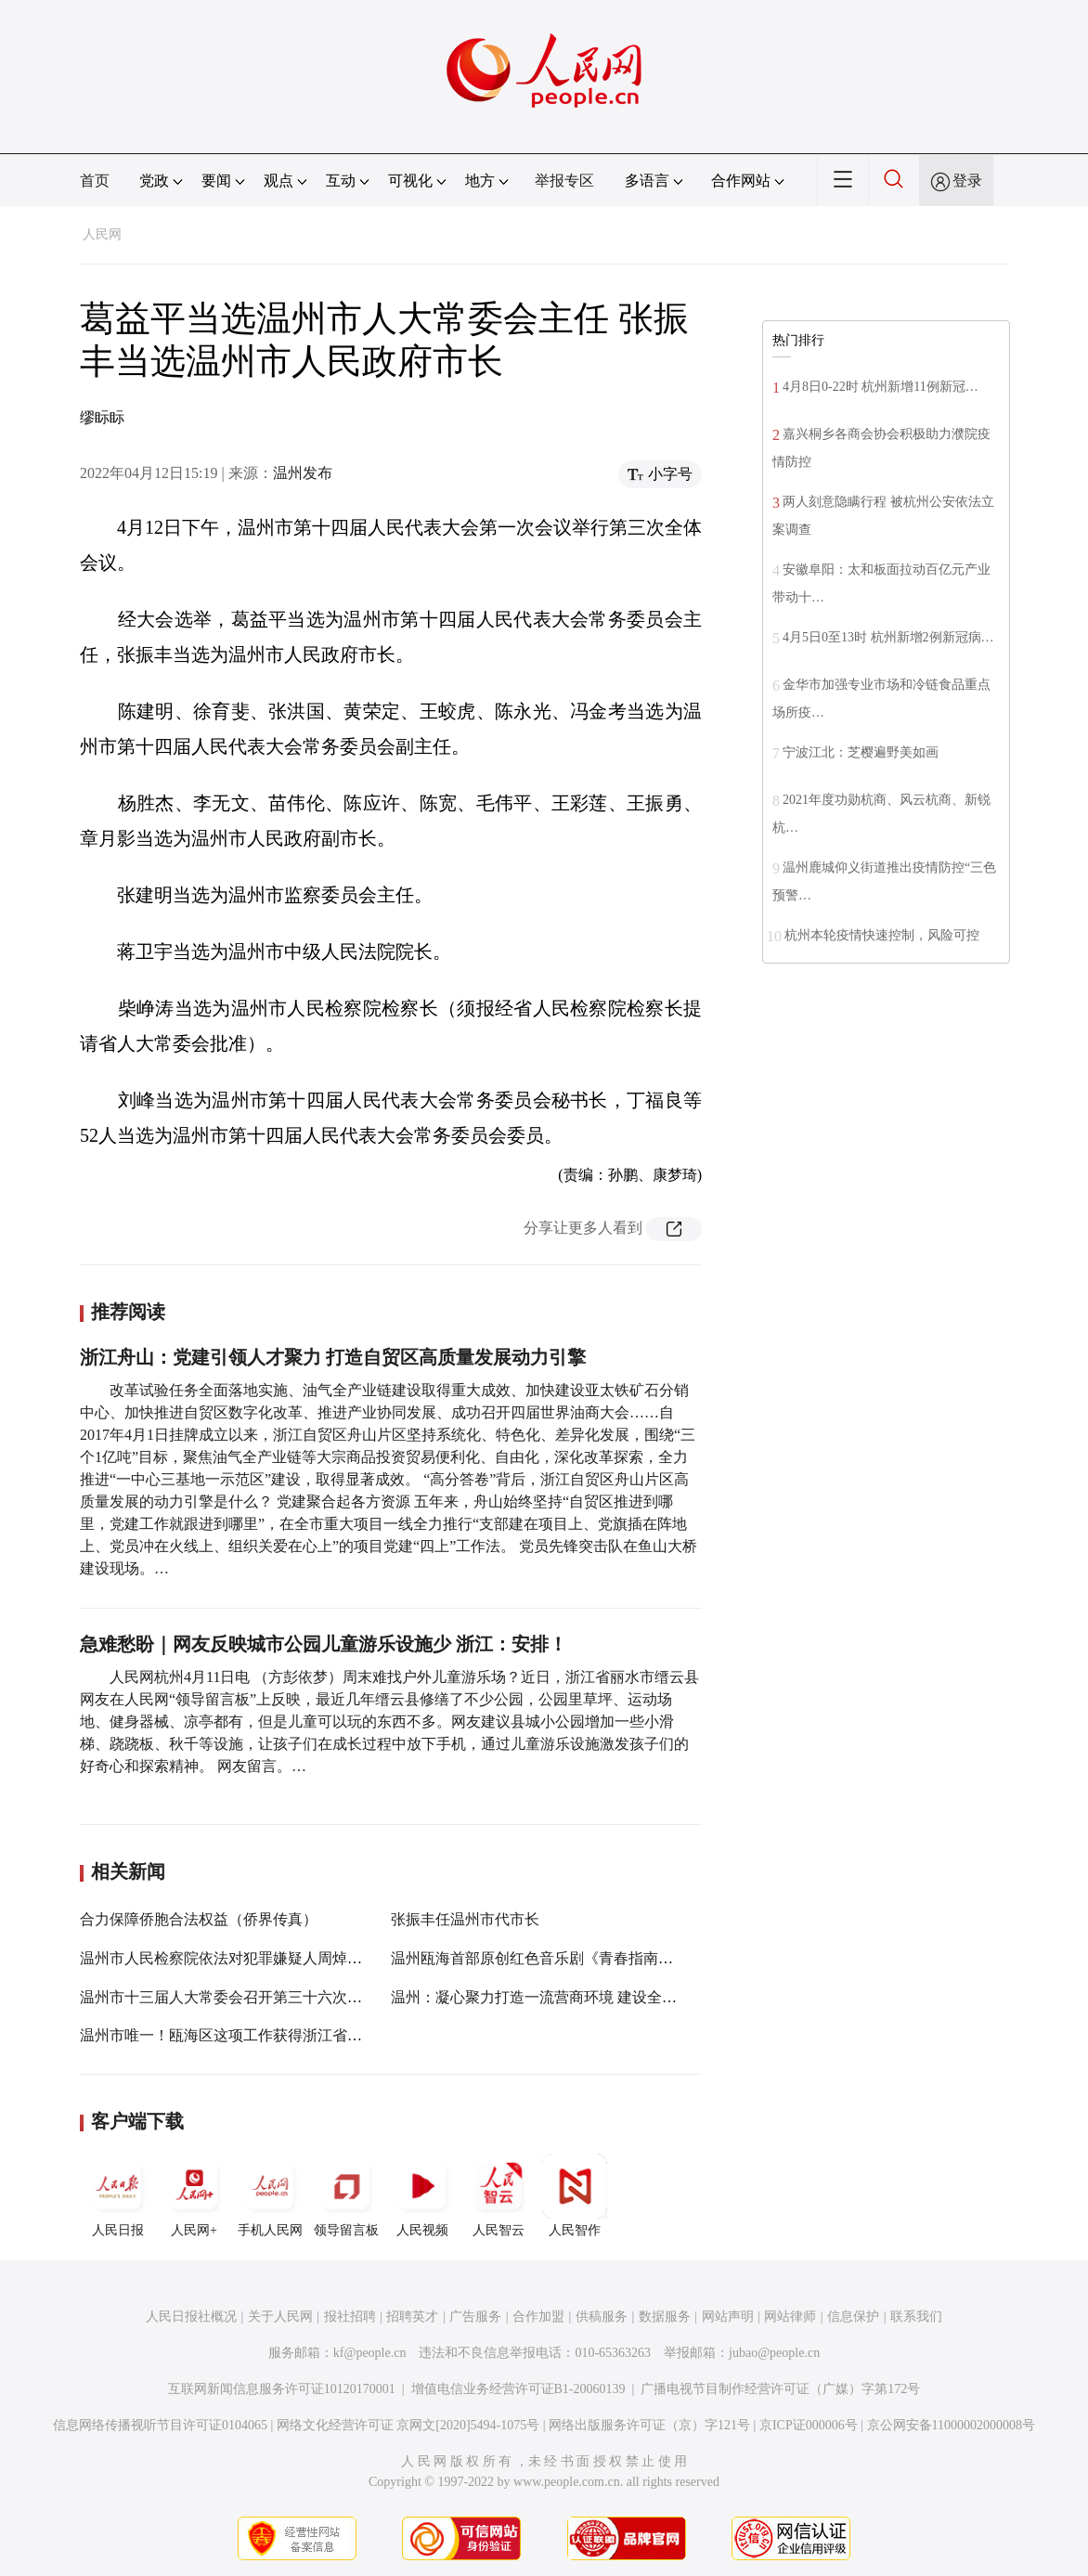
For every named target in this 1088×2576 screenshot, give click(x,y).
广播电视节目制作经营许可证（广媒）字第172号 (780, 2389)
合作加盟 (538, 2317)
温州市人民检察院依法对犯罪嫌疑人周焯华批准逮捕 (250, 1958)
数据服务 (665, 2317)
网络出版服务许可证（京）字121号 (649, 2425)
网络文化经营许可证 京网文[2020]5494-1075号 (408, 2425)
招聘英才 (412, 2317)
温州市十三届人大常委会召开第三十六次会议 (228, 1997)
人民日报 (117, 2195)
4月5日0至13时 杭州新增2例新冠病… (888, 637)
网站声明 (728, 2317)
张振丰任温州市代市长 (465, 1919)
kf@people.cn (370, 2353)
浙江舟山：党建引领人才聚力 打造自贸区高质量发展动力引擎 (333, 1357)
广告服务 (475, 2317)
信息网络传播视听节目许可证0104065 (160, 2425)
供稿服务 (602, 2317)
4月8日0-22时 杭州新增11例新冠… (880, 387)
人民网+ (194, 2195)
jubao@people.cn (774, 2353)
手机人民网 (270, 2195)
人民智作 (574, 2195)
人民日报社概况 (191, 2317)
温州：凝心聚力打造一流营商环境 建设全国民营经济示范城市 (593, 1997)
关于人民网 (280, 2317)
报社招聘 (350, 2317)
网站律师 (790, 2317)
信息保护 (853, 2317)
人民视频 (422, 2195)
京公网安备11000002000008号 (951, 2425)
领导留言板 (346, 2195)
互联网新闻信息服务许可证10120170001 (281, 2389)
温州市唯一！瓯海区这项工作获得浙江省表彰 (228, 2035)
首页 (95, 180)
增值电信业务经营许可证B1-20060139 (518, 2389)
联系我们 (916, 2317)
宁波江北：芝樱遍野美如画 (861, 752)
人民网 (102, 234)
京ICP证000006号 (808, 2425)
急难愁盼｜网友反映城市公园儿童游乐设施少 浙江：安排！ (323, 1644)
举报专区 (564, 180)
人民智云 (498, 2195)
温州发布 (302, 473)
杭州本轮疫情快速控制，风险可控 (881, 935)
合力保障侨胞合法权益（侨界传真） (198, 1919)
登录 (967, 180)
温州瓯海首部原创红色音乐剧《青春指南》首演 (547, 1958)
